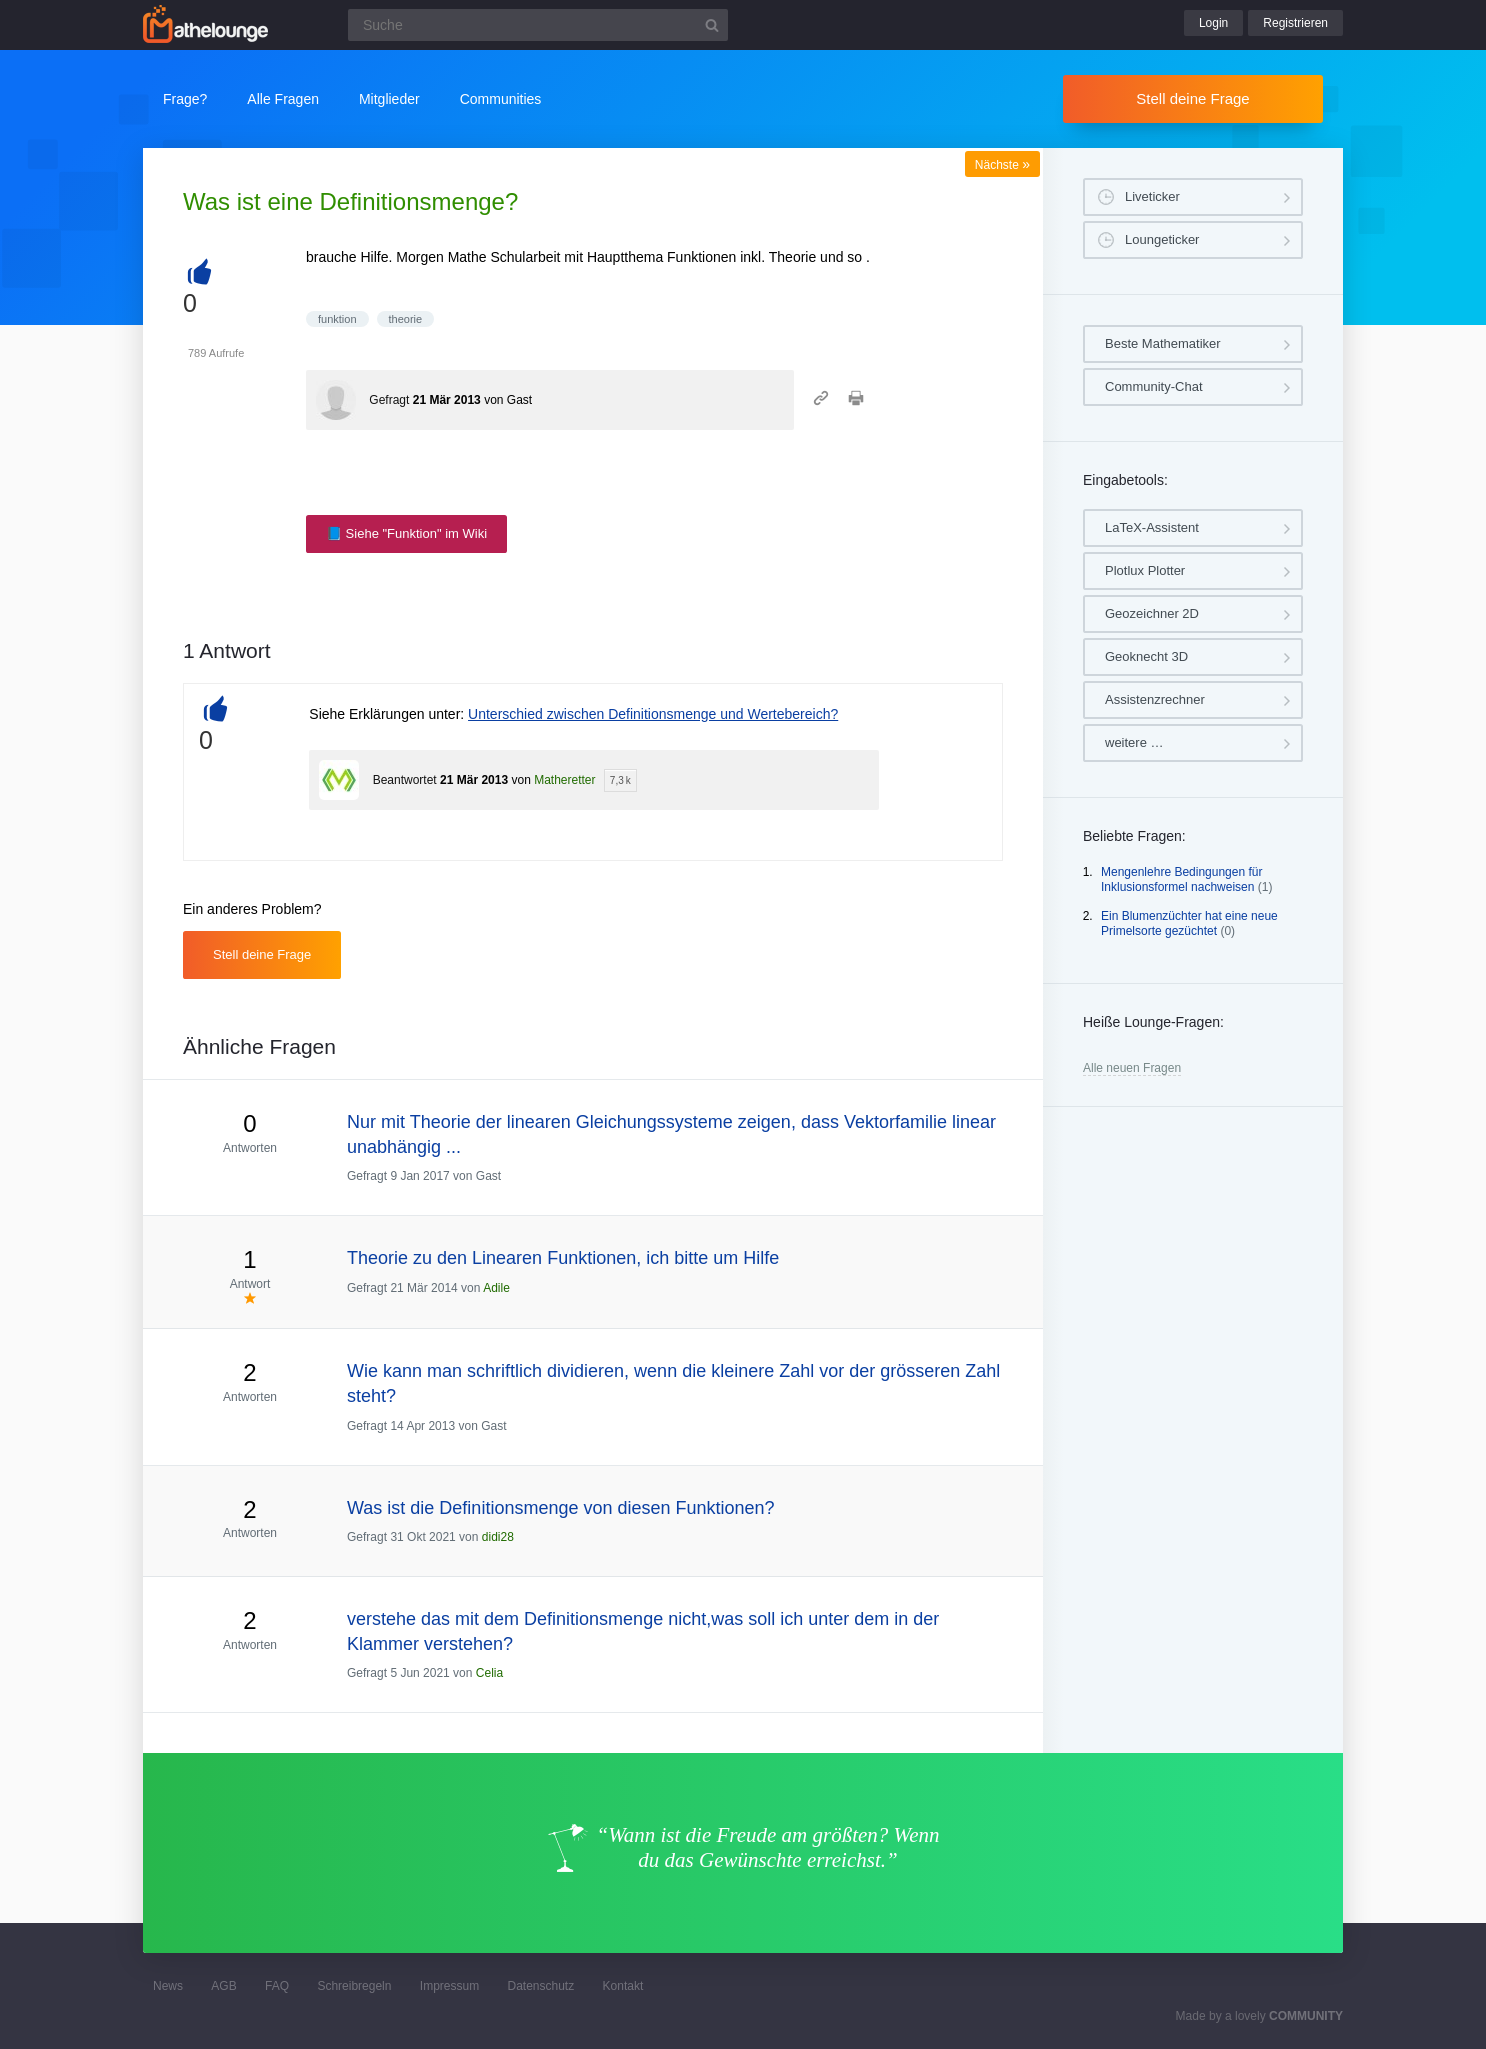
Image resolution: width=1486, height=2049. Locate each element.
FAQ (277, 1986)
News (168, 1986)
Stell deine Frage (1192, 98)
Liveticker (1152, 196)
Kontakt (623, 1986)
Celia (489, 1673)
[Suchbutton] (712, 25)
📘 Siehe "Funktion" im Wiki (406, 533)
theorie (406, 319)
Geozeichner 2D (1152, 613)
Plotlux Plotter (1145, 570)
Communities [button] (501, 99)
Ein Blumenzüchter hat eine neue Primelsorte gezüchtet (1189, 924)
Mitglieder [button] (389, 99)
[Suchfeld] (538, 25)
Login (1213, 23)
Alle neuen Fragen (1132, 1068)
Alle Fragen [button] (283, 99)
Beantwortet (405, 780)
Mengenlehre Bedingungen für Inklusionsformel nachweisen (1181, 880)
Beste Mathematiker (1163, 343)
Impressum (449, 1986)
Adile (496, 1288)
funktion (337, 319)
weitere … (1134, 742)
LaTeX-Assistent (1152, 527)
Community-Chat (1154, 386)
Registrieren (1295, 23)
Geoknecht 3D (1146, 656)
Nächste (1002, 165)
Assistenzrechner (1155, 699)
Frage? (185, 99)
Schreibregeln (354, 1986)
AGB (223, 1986)
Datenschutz (540, 1986)
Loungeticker (1162, 239)
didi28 (498, 1537)
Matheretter (564, 780)
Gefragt (389, 400)
